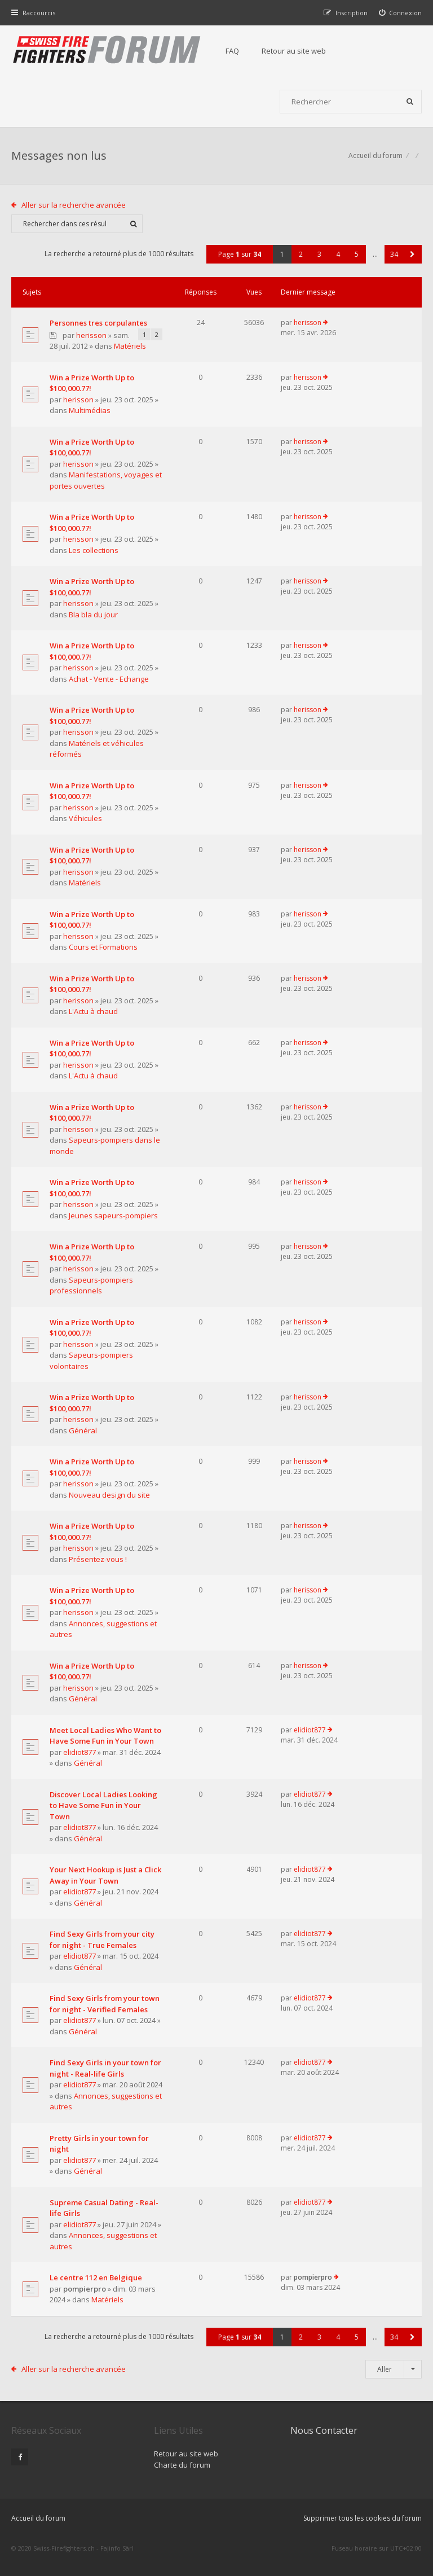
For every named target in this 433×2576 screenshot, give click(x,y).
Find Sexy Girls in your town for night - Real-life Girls (105, 2068)
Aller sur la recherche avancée (73, 205)
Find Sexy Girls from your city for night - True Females (102, 1939)
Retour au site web (294, 51)
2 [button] (301, 254)
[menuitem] (400, 12)
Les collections (93, 550)
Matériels (130, 346)
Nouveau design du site (109, 1495)
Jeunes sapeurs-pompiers (113, 1215)
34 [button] (394, 254)
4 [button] (338, 254)
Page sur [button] (239, 254)
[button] (412, 254)
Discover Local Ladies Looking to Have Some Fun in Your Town (103, 1805)
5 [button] (357, 254)
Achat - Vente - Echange (109, 679)
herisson (91, 335)
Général (83, 1430)
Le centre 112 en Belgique (96, 2277)
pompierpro (84, 2289)
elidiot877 (79, 1752)
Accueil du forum (375, 155)
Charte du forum (182, 2465)
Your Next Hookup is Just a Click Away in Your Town (105, 1875)
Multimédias (90, 410)
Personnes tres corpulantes (98, 323)
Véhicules (85, 818)
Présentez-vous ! (98, 1559)
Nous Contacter (323, 2430)
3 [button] (319, 254)
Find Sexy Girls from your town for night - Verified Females (105, 2004)
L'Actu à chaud (93, 1011)
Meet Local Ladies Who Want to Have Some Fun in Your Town (105, 1735)
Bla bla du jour (93, 614)
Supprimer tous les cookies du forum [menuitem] (362, 2518)
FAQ (232, 51)
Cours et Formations (103, 947)
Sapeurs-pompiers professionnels (91, 1285)
